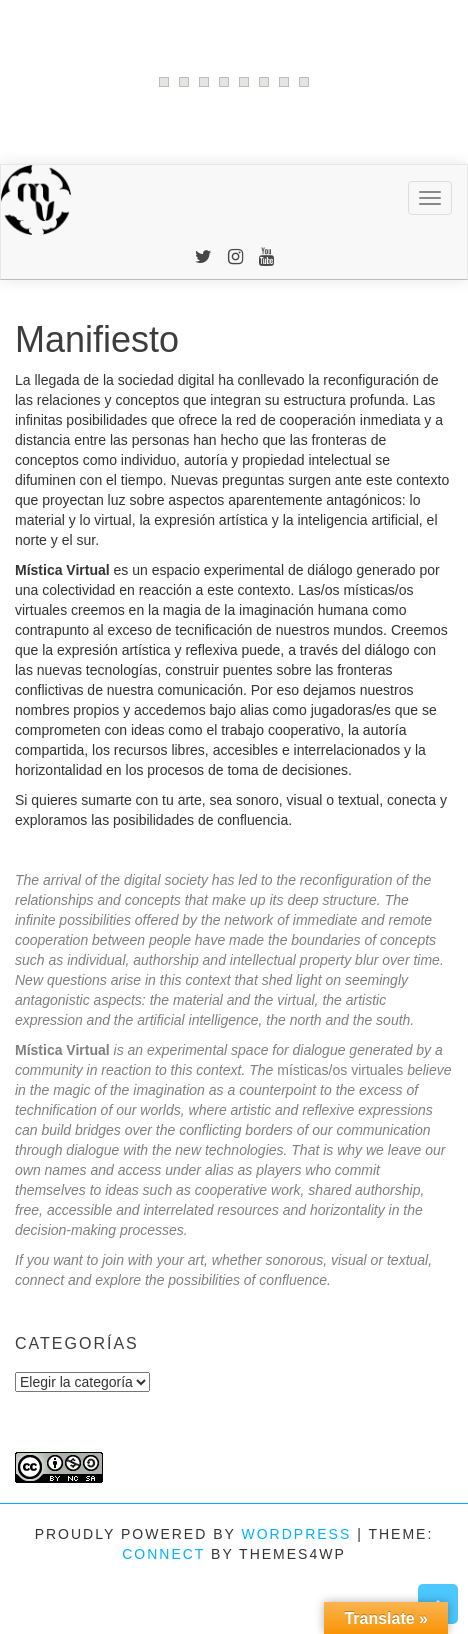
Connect (163, 1554)
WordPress (296, 1534)
